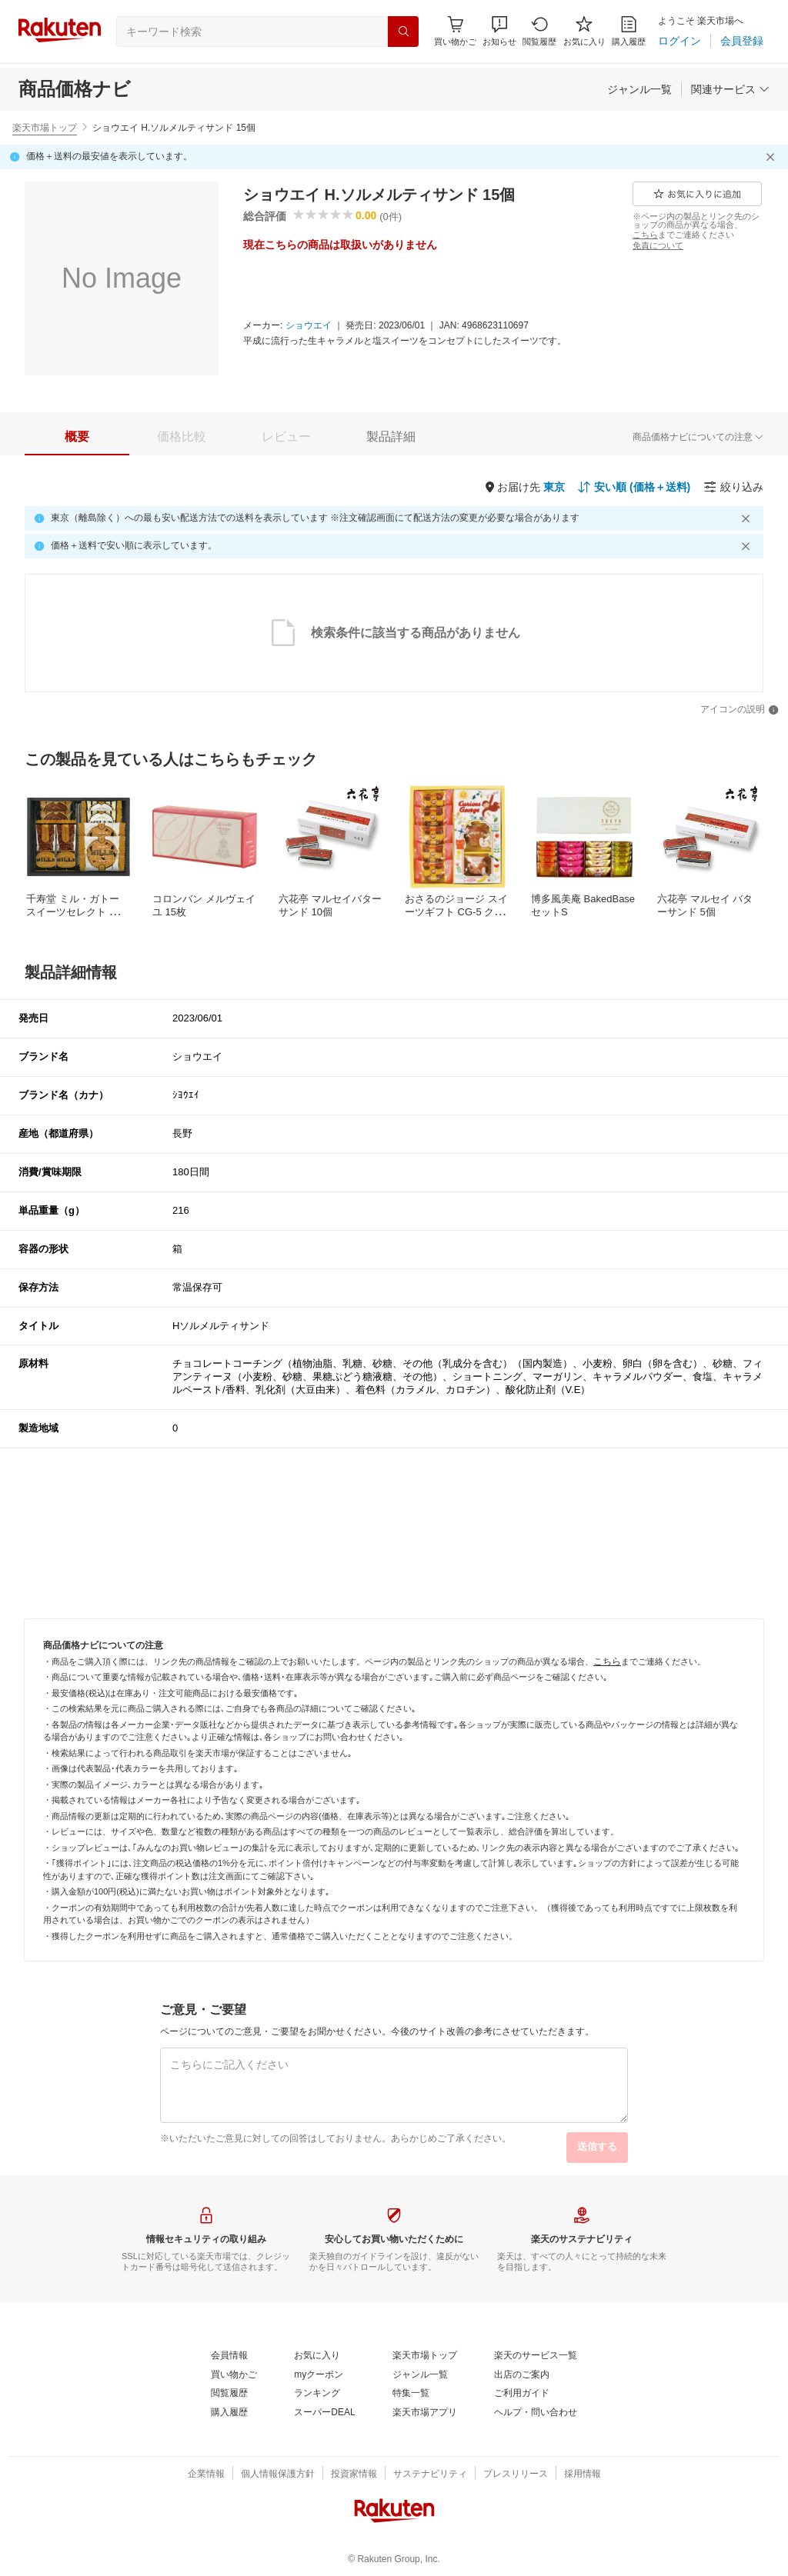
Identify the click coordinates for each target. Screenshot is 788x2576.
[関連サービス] (730, 89)
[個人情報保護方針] (278, 2474)
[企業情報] (206, 2474)
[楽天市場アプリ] (424, 2413)
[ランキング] (317, 2394)
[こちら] (645, 234)
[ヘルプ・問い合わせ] (535, 2413)
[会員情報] (229, 2356)
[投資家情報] (354, 2474)
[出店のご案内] (521, 2375)
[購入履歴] (629, 31)
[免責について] (658, 245)
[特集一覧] (410, 2394)
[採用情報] (582, 2474)
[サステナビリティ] (430, 2474)
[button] (499, 31)
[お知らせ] (499, 31)
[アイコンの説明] (739, 710)
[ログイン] (679, 41)
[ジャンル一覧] (639, 89)
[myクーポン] (318, 2375)
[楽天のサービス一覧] (535, 2356)
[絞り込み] (733, 487)
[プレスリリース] (515, 2474)
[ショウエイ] (308, 326)
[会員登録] (741, 41)
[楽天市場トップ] (424, 2356)
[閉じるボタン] (772, 157)
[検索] (403, 31)
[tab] (77, 436)
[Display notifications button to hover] (455, 31)
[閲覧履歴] (539, 31)
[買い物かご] (234, 2375)
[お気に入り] (584, 31)
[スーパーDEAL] (324, 2413)
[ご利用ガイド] (521, 2394)
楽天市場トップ (44, 127)
